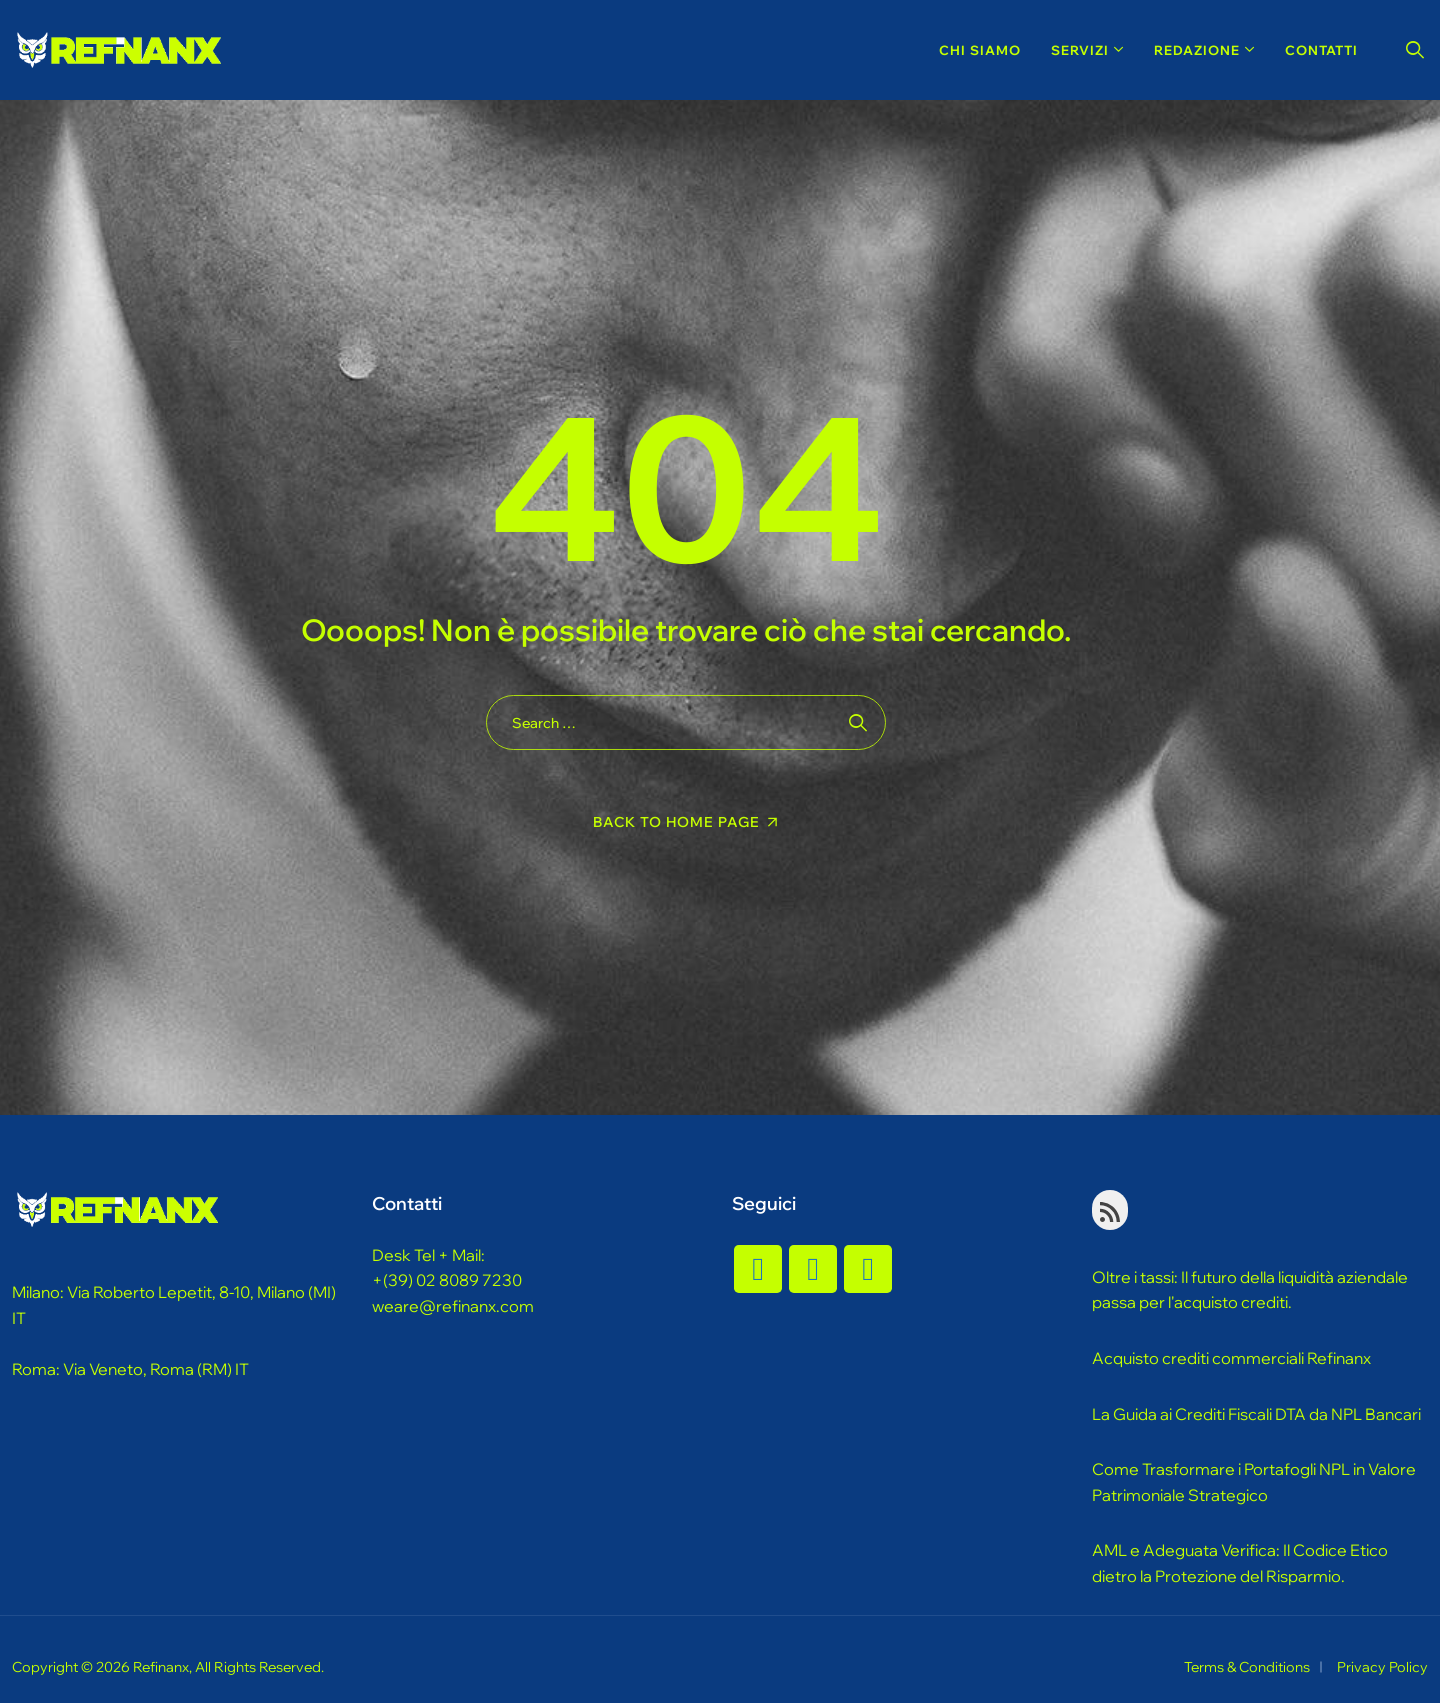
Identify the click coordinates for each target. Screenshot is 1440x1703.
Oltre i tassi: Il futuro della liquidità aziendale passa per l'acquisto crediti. (1250, 1290)
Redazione (1197, 50)
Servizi (1080, 50)
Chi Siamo (980, 50)
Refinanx (161, 1667)
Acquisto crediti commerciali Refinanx (1231, 1358)
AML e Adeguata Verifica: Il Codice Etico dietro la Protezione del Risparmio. (1240, 1563)
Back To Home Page (676, 822)
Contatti (1321, 50)
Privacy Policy (1382, 1667)
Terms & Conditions (1247, 1667)
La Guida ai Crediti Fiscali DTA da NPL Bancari (1256, 1414)
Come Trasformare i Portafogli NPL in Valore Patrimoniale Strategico (1254, 1482)
